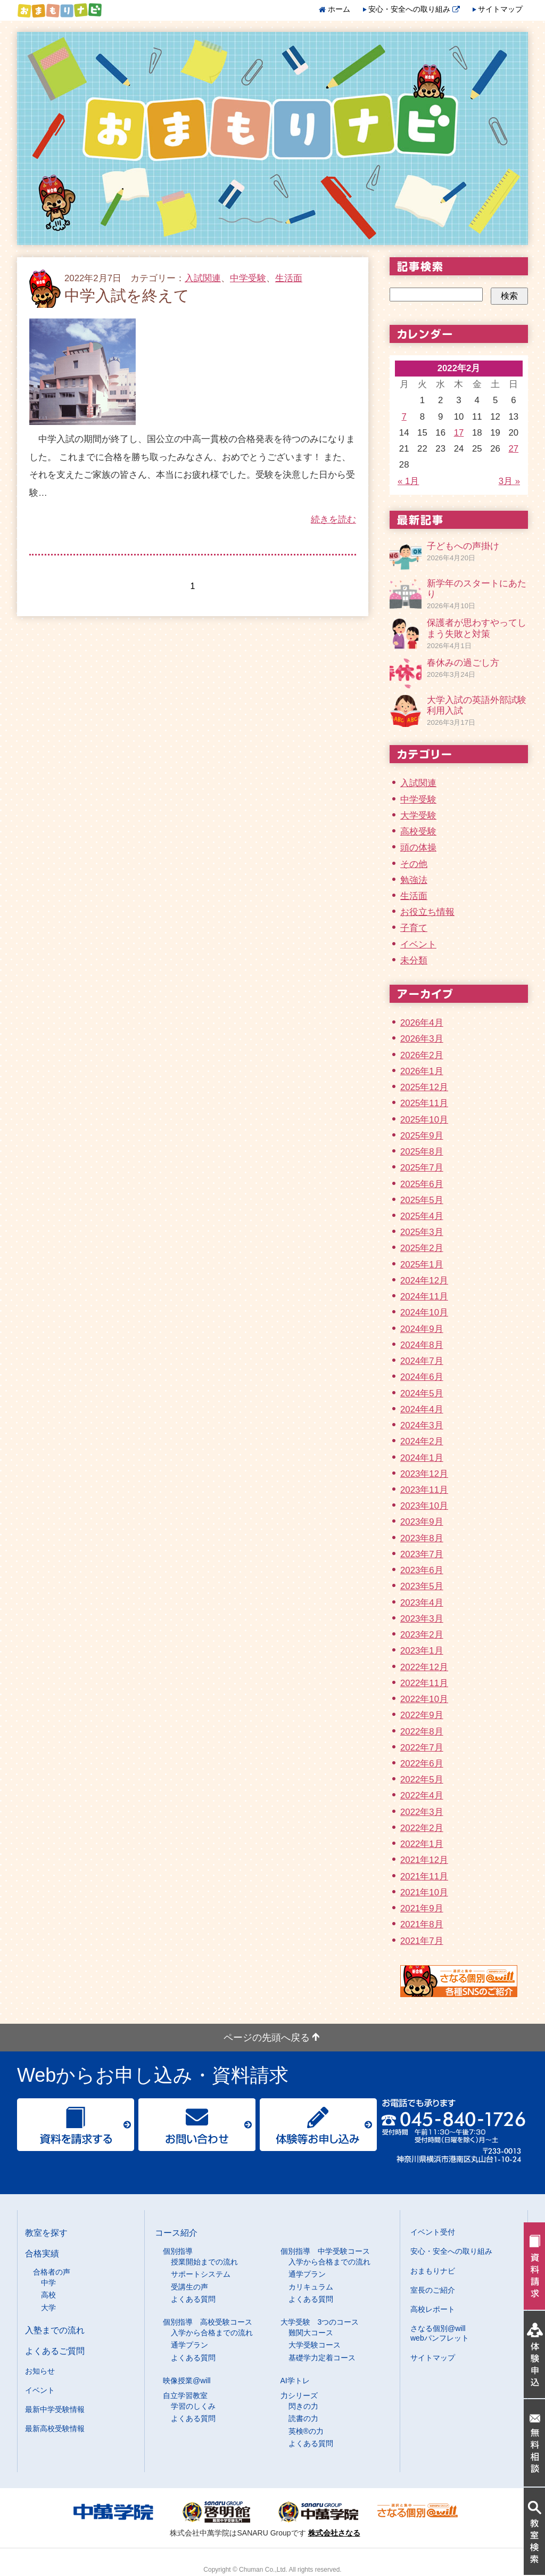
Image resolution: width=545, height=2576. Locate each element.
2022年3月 (421, 1812)
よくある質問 (193, 2299)
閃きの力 (303, 2406)
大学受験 (418, 816)
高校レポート (432, 2309)
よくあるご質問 (55, 2351)
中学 (48, 2282)
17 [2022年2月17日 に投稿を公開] (459, 433)
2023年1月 (421, 1651)
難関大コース (310, 2332)
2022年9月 (421, 1715)
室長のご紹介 (432, 2290)
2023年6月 (421, 1570)
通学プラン (307, 2274)
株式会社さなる (334, 2533)
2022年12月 (424, 1667)
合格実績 (42, 2253)
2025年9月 (421, 1136)
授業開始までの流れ (204, 2262)
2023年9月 (421, 1522)
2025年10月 (424, 1120)
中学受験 (248, 278)
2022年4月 (421, 1795)
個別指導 (178, 2251)
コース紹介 (176, 2232)
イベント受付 (432, 2232)
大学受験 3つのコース (319, 2322)
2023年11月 (424, 1490)
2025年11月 (424, 1103)
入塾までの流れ (55, 2330)
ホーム (339, 9)
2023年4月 (421, 1603)
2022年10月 (424, 1699)
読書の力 (303, 2418)
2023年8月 (421, 1538)
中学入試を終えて (126, 295)
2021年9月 (421, 1908)
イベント (418, 944)
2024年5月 (421, 1393)
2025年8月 (421, 1152)
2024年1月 (421, 1458)
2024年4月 (421, 1409)
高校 (48, 2295)
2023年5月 (421, 1586)
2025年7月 (421, 1168)
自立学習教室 (185, 2395)
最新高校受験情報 (55, 2428)
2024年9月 (421, 1329)
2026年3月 (421, 1039)
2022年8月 (421, 1732)
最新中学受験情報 (55, 2409)
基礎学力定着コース (322, 2357)
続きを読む (333, 519)
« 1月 (408, 481)
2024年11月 (424, 1296)
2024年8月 (421, 1345)
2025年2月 (421, 1248)
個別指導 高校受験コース (207, 2322)
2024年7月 (421, 1361)
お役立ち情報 (427, 912)
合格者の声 (51, 2272)
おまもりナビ (432, 2271)
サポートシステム (200, 2274)
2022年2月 (421, 1828)
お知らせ (40, 2371)
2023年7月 (421, 1554)
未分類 (413, 960)
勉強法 (413, 880)
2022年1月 (421, 1844)
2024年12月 (424, 1280)
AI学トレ (295, 2380)
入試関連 (203, 278)
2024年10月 (424, 1312)
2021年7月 (421, 1941)
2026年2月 (421, 1055)
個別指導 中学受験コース (325, 2251)
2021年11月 (424, 1876)
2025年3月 (421, 1232)
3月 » (509, 481)
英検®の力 (306, 2431)
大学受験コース (314, 2345)
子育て (413, 928)
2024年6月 (421, 1377)
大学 (48, 2307)
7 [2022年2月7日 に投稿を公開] (403, 417)
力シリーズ (299, 2395)
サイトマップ (500, 9)
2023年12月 (424, 1474)
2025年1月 (421, 1265)
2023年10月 (424, 1506)
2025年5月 (421, 1200)
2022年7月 (421, 1748)
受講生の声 (189, 2287)
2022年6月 (421, 1764)
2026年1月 (421, 1071)
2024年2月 (421, 1441)
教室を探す (46, 2232)
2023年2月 (421, 1635)
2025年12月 (424, 1087)
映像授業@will (187, 2380)
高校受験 (418, 832)
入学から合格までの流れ (329, 2262)
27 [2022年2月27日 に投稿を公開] (514, 449)
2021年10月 (424, 1892)
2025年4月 (421, 1216)
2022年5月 (421, 1779)
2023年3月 (421, 1619)
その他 (413, 864)
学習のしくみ (193, 2406)
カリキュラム (310, 2287)
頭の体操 (418, 848)
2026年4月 (421, 1023)
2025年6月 (421, 1184)
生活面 (288, 278)
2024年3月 (421, 1425)
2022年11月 (424, 1683)
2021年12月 (424, 1860)
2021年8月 (421, 1924)
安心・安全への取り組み (414, 9)
